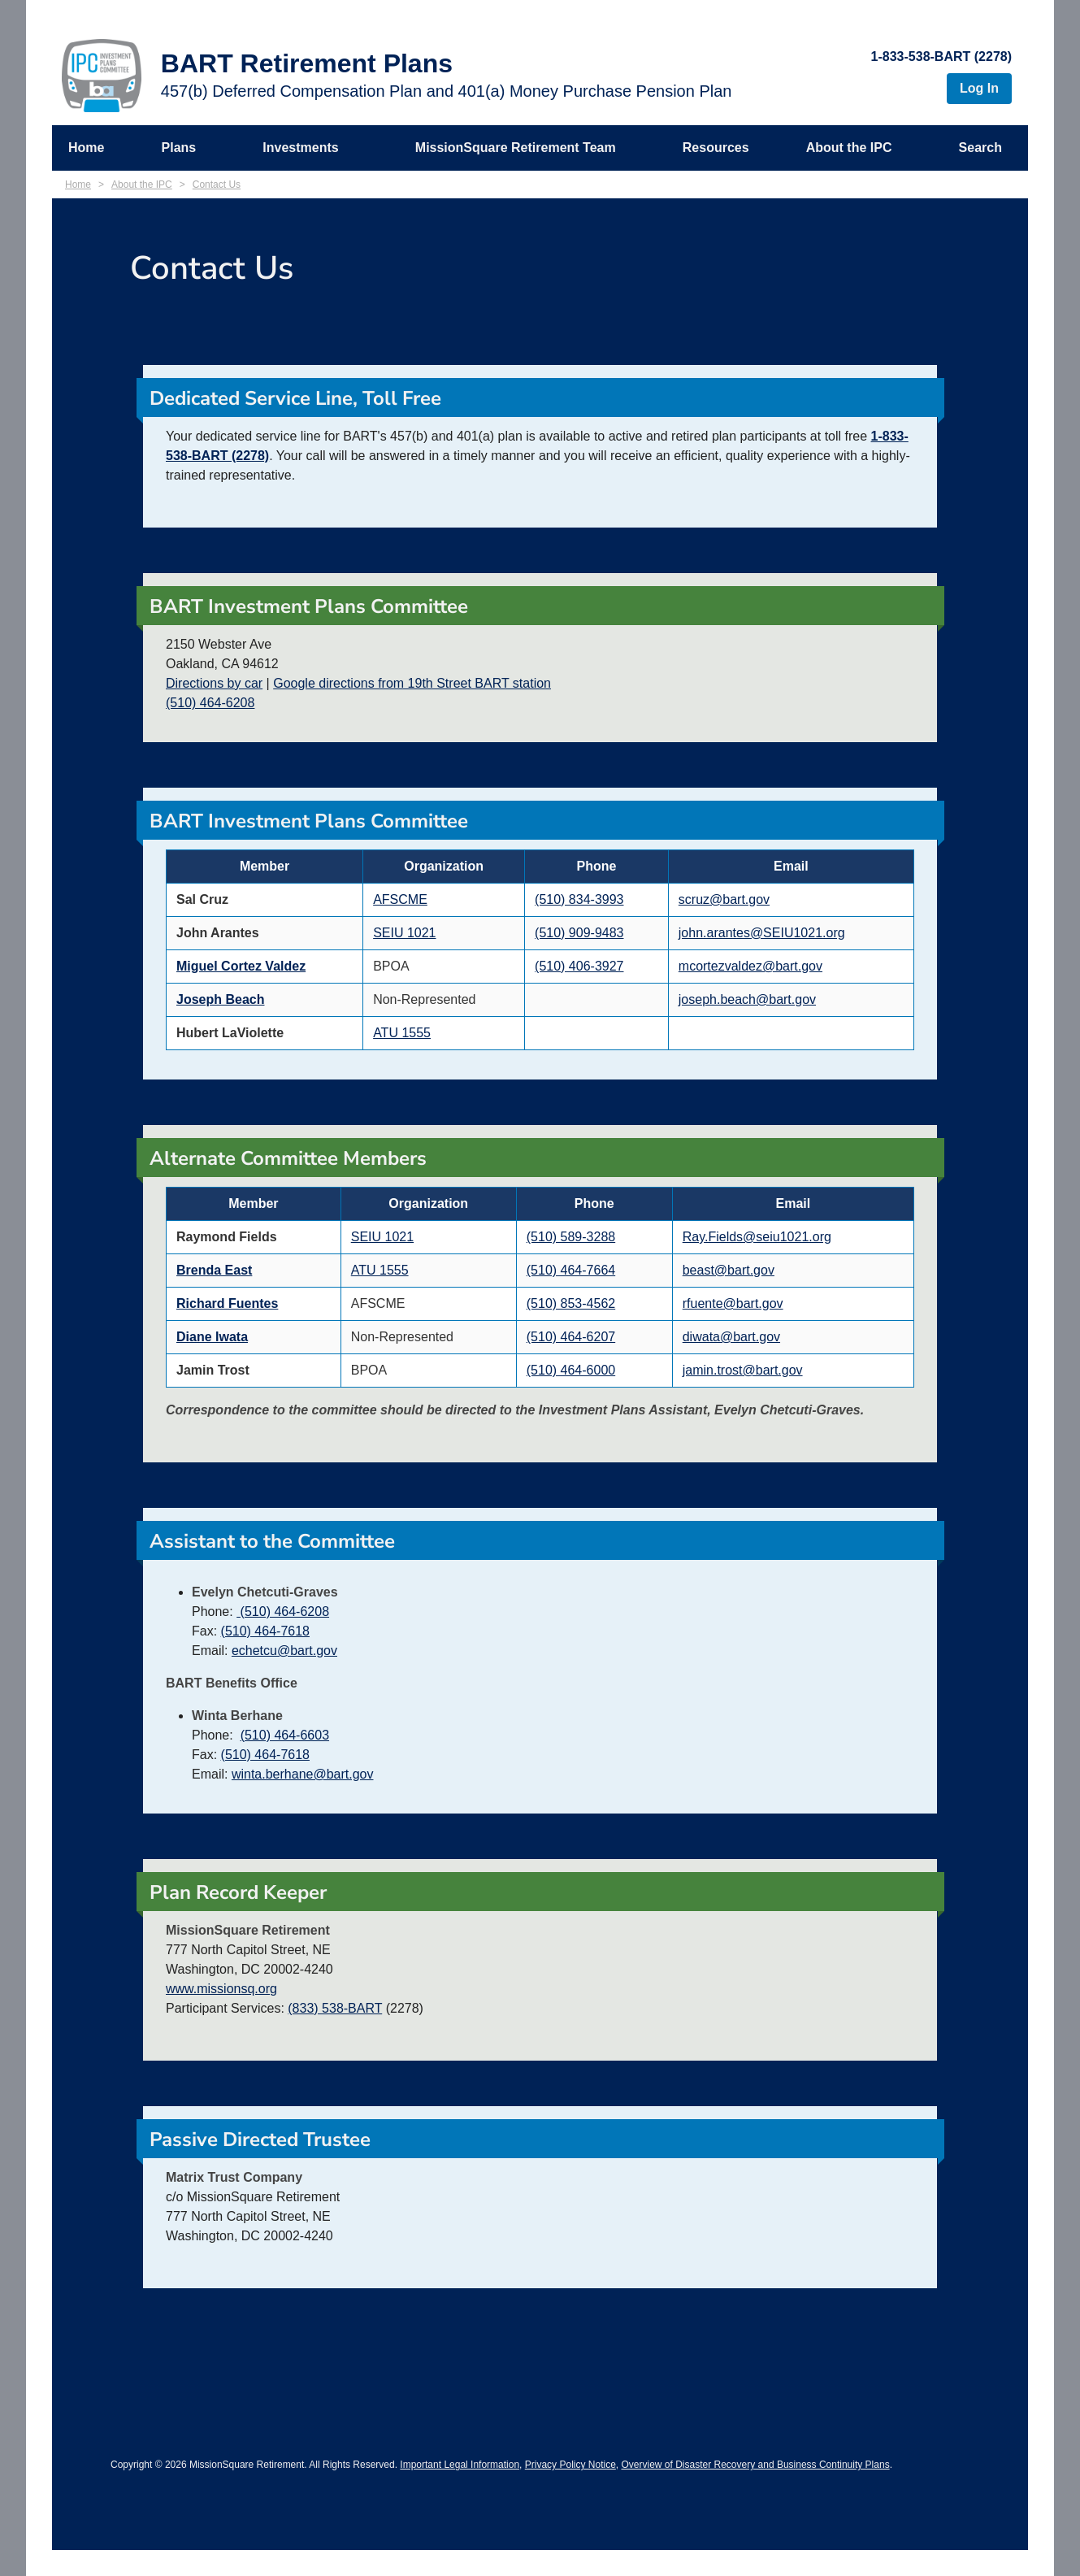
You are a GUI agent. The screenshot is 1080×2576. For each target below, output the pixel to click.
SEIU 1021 (404, 933)
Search (980, 147)
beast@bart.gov (728, 1270)
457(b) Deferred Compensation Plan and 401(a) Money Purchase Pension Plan (446, 91)
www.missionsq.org (221, 1989)
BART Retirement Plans (307, 63)
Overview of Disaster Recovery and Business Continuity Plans (755, 2464)
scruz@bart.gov (724, 899)
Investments (300, 147)
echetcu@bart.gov (284, 1650)
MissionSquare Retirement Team (515, 147)
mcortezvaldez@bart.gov (750, 966)
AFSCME (400, 899)
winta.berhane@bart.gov (303, 1774)
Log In (979, 88)
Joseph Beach (220, 999)
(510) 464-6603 (285, 1735)
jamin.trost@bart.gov (743, 1370)
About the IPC (849, 147)
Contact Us (217, 184)
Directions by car (214, 683)
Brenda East (214, 1270)
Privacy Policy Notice (570, 2464)
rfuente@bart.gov (733, 1303)
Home (86, 147)
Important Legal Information (459, 2464)
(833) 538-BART (335, 2008)
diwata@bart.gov (731, 1337)
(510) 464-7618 (265, 1631)
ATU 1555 (402, 1033)
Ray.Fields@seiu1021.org (757, 1237)
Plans (179, 147)
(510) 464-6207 (571, 1337)
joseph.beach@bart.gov (747, 999)
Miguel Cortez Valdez (241, 966)
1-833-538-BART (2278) (941, 56)
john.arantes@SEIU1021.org (762, 933)
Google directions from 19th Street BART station (412, 683)
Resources (716, 147)
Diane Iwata (212, 1337)
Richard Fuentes (227, 1303)
